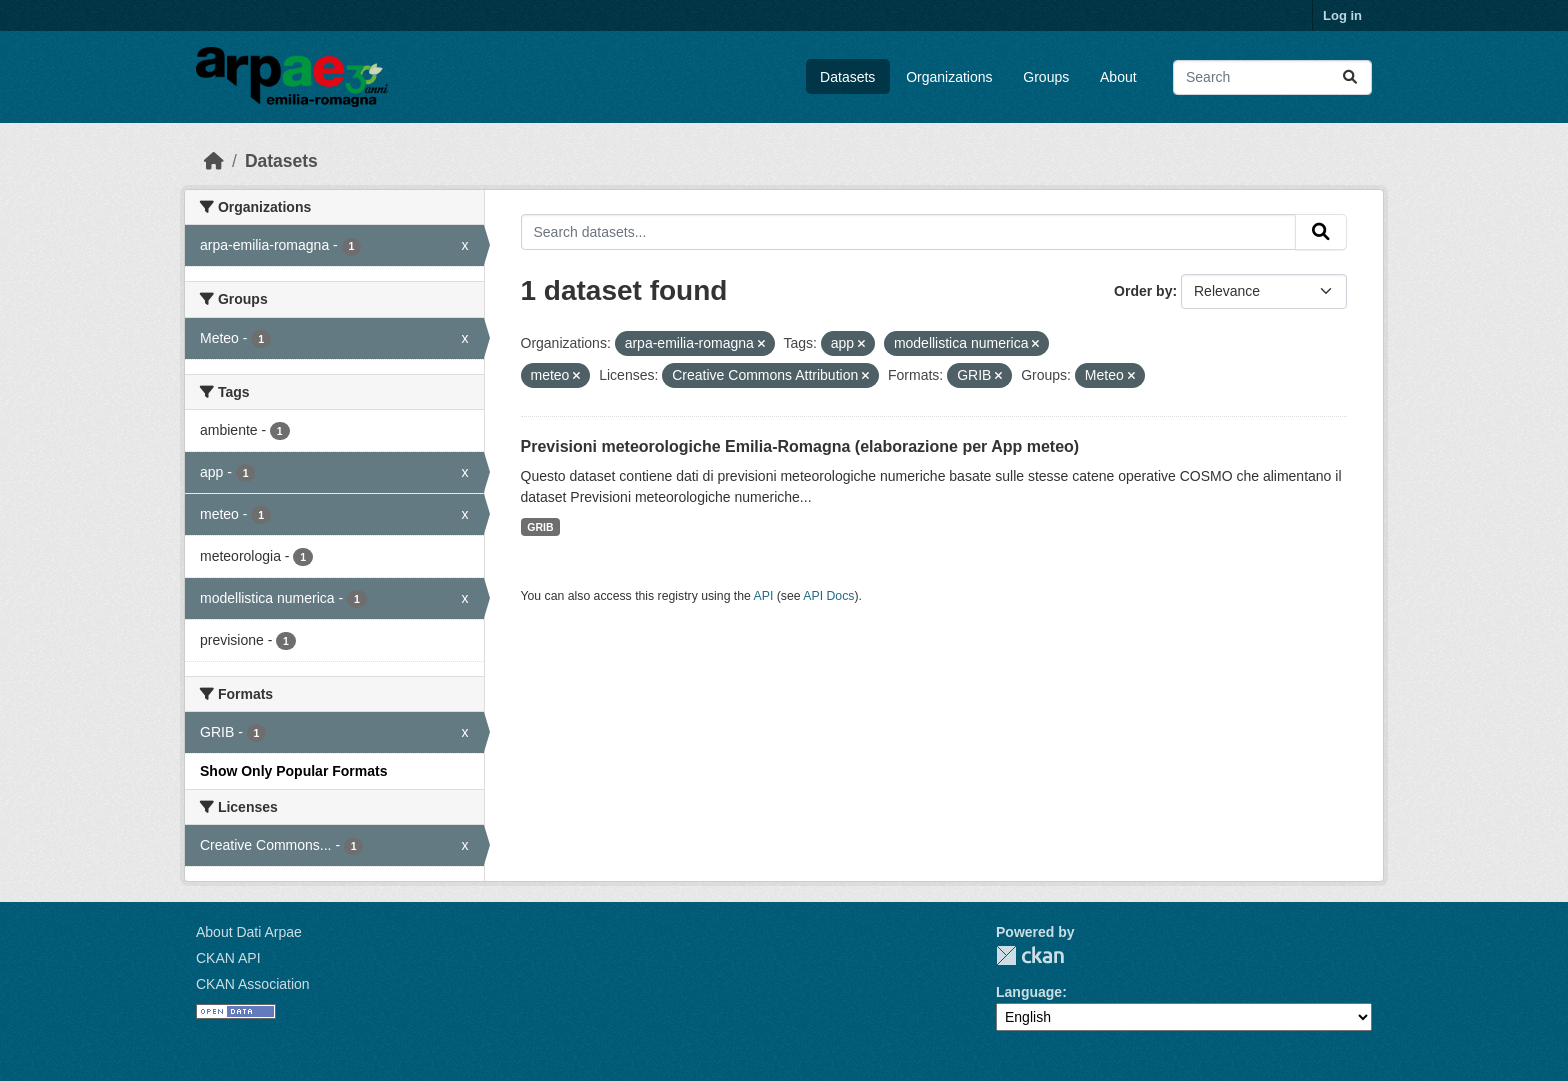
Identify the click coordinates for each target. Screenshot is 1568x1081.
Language (1029, 992)
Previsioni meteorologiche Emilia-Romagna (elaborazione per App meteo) (800, 446)
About (1118, 77)
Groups (1046, 77)
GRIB (540, 527)
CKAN (1030, 955)
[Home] (214, 161)
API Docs (828, 596)
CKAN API (228, 958)
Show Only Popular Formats (293, 771)
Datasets (847, 77)
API (764, 596)
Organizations (949, 77)
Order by (1143, 291)
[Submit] (1350, 77)
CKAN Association (253, 984)
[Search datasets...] (1272, 77)
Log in (1342, 15)
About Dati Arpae (249, 932)
